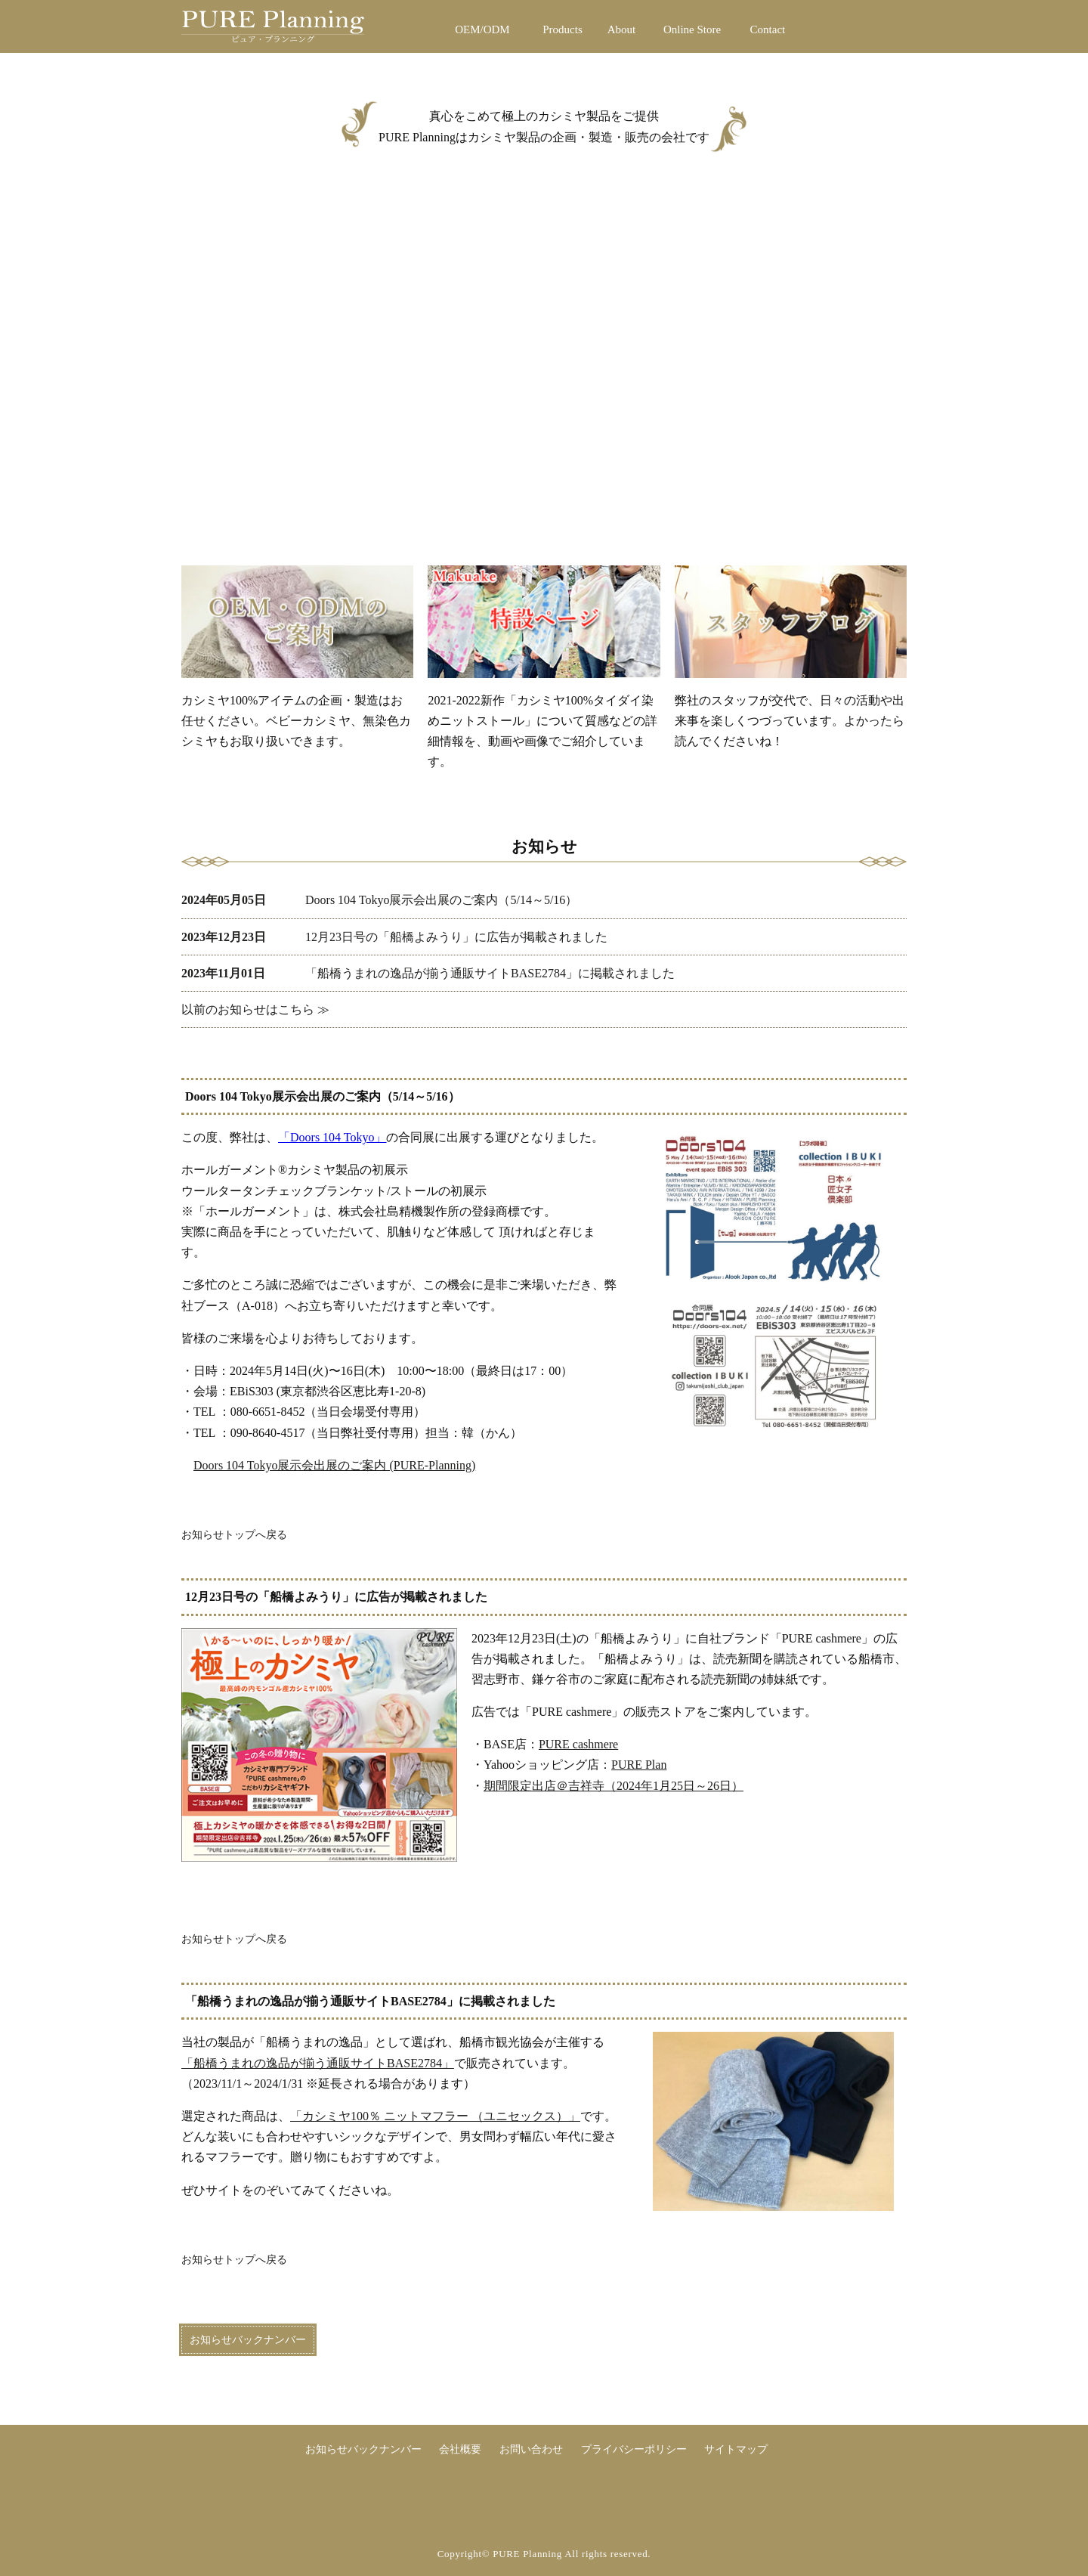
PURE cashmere (578, 1744)
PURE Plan (638, 1764)
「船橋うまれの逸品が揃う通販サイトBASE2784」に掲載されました (428, 973)
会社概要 (460, 2449)
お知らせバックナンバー (248, 2339)
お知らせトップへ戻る (234, 1534)
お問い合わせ (531, 2449)
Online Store (692, 29)
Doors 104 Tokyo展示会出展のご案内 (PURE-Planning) (334, 1465)
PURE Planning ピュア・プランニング (308, 29)
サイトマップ (736, 2449)
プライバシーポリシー (634, 2449)
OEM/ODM (482, 29)
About (621, 29)
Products (562, 29)
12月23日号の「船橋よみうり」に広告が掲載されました (394, 936)
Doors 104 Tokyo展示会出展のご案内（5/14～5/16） (379, 899)
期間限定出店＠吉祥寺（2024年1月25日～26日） (613, 1785)
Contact (768, 29)
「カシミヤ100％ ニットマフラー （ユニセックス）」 (435, 2116)
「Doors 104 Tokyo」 (332, 1137)
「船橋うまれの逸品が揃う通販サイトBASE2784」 (317, 2063)
